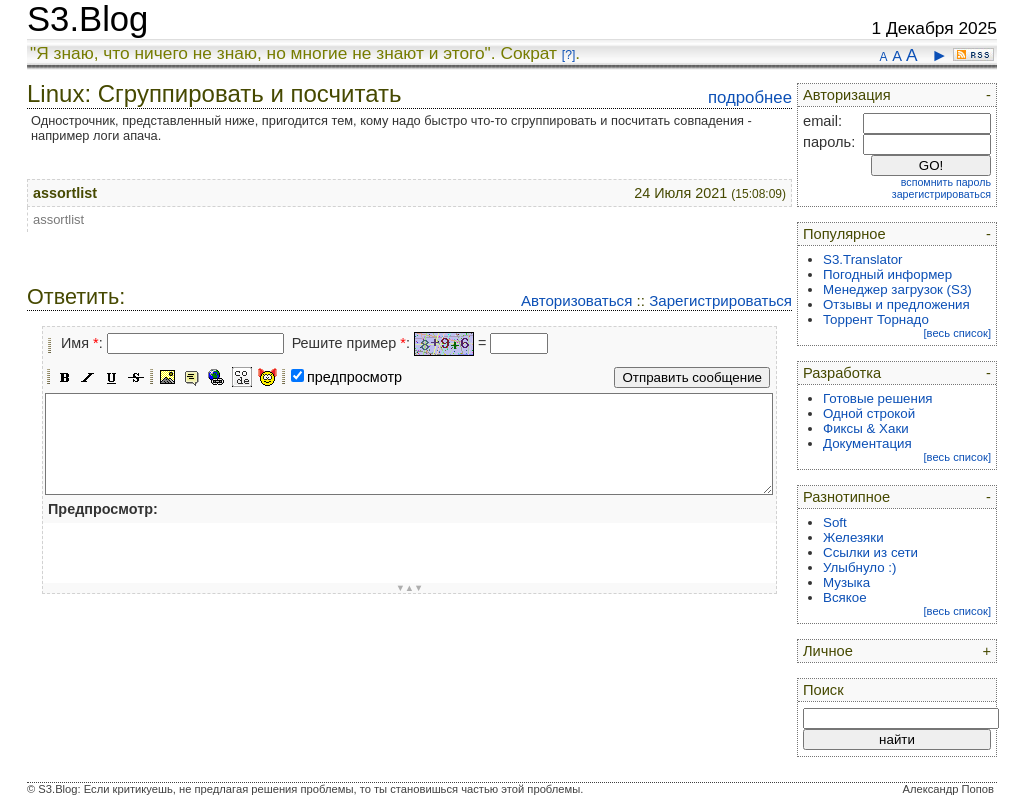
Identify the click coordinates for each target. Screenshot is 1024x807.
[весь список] (957, 333)
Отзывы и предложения (896, 304)
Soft (835, 522)
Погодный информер (887, 274)
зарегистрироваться (941, 194)
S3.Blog (87, 19)
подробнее (750, 97)
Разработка (842, 373)
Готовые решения (878, 398)
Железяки (853, 537)
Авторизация (847, 95)
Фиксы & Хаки (866, 428)
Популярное (844, 234)
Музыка (846, 582)
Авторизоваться (576, 300)
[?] (568, 55)
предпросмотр (354, 377)
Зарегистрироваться (720, 300)
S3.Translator (863, 259)
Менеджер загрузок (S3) (897, 289)
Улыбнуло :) (859, 567)
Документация (867, 443)
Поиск (823, 690)
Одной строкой (869, 413)
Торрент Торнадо (876, 319)
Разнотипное (846, 497)
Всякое (845, 597)
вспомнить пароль (946, 182)
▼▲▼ (410, 588)
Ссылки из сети (870, 552)
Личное (828, 651)
